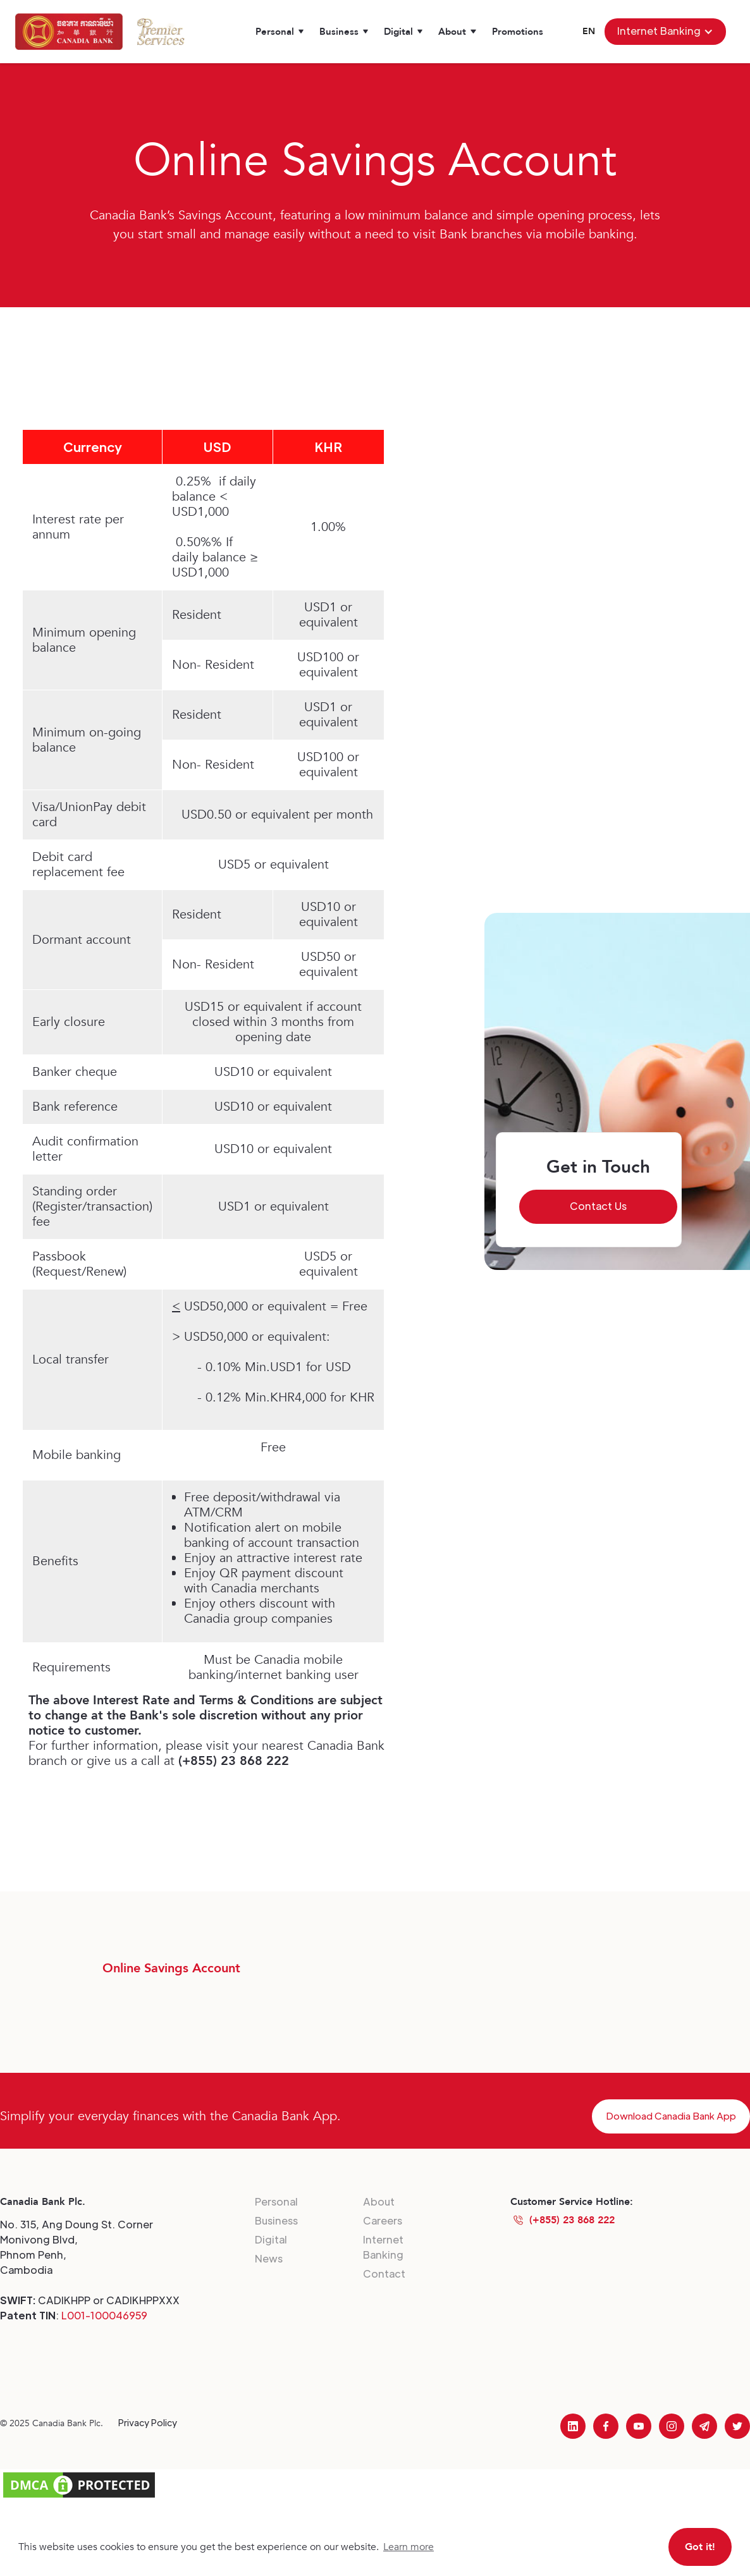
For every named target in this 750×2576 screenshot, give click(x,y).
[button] (279, 31)
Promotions (517, 31)
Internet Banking (383, 2247)
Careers (382, 2220)
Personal (276, 2201)
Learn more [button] (408, 2547)
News (269, 2258)
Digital (271, 2239)
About (379, 2201)
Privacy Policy (147, 2422)
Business (276, 2220)
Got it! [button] (700, 2547)
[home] (69, 31)
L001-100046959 (104, 2315)
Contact (384, 2273)
